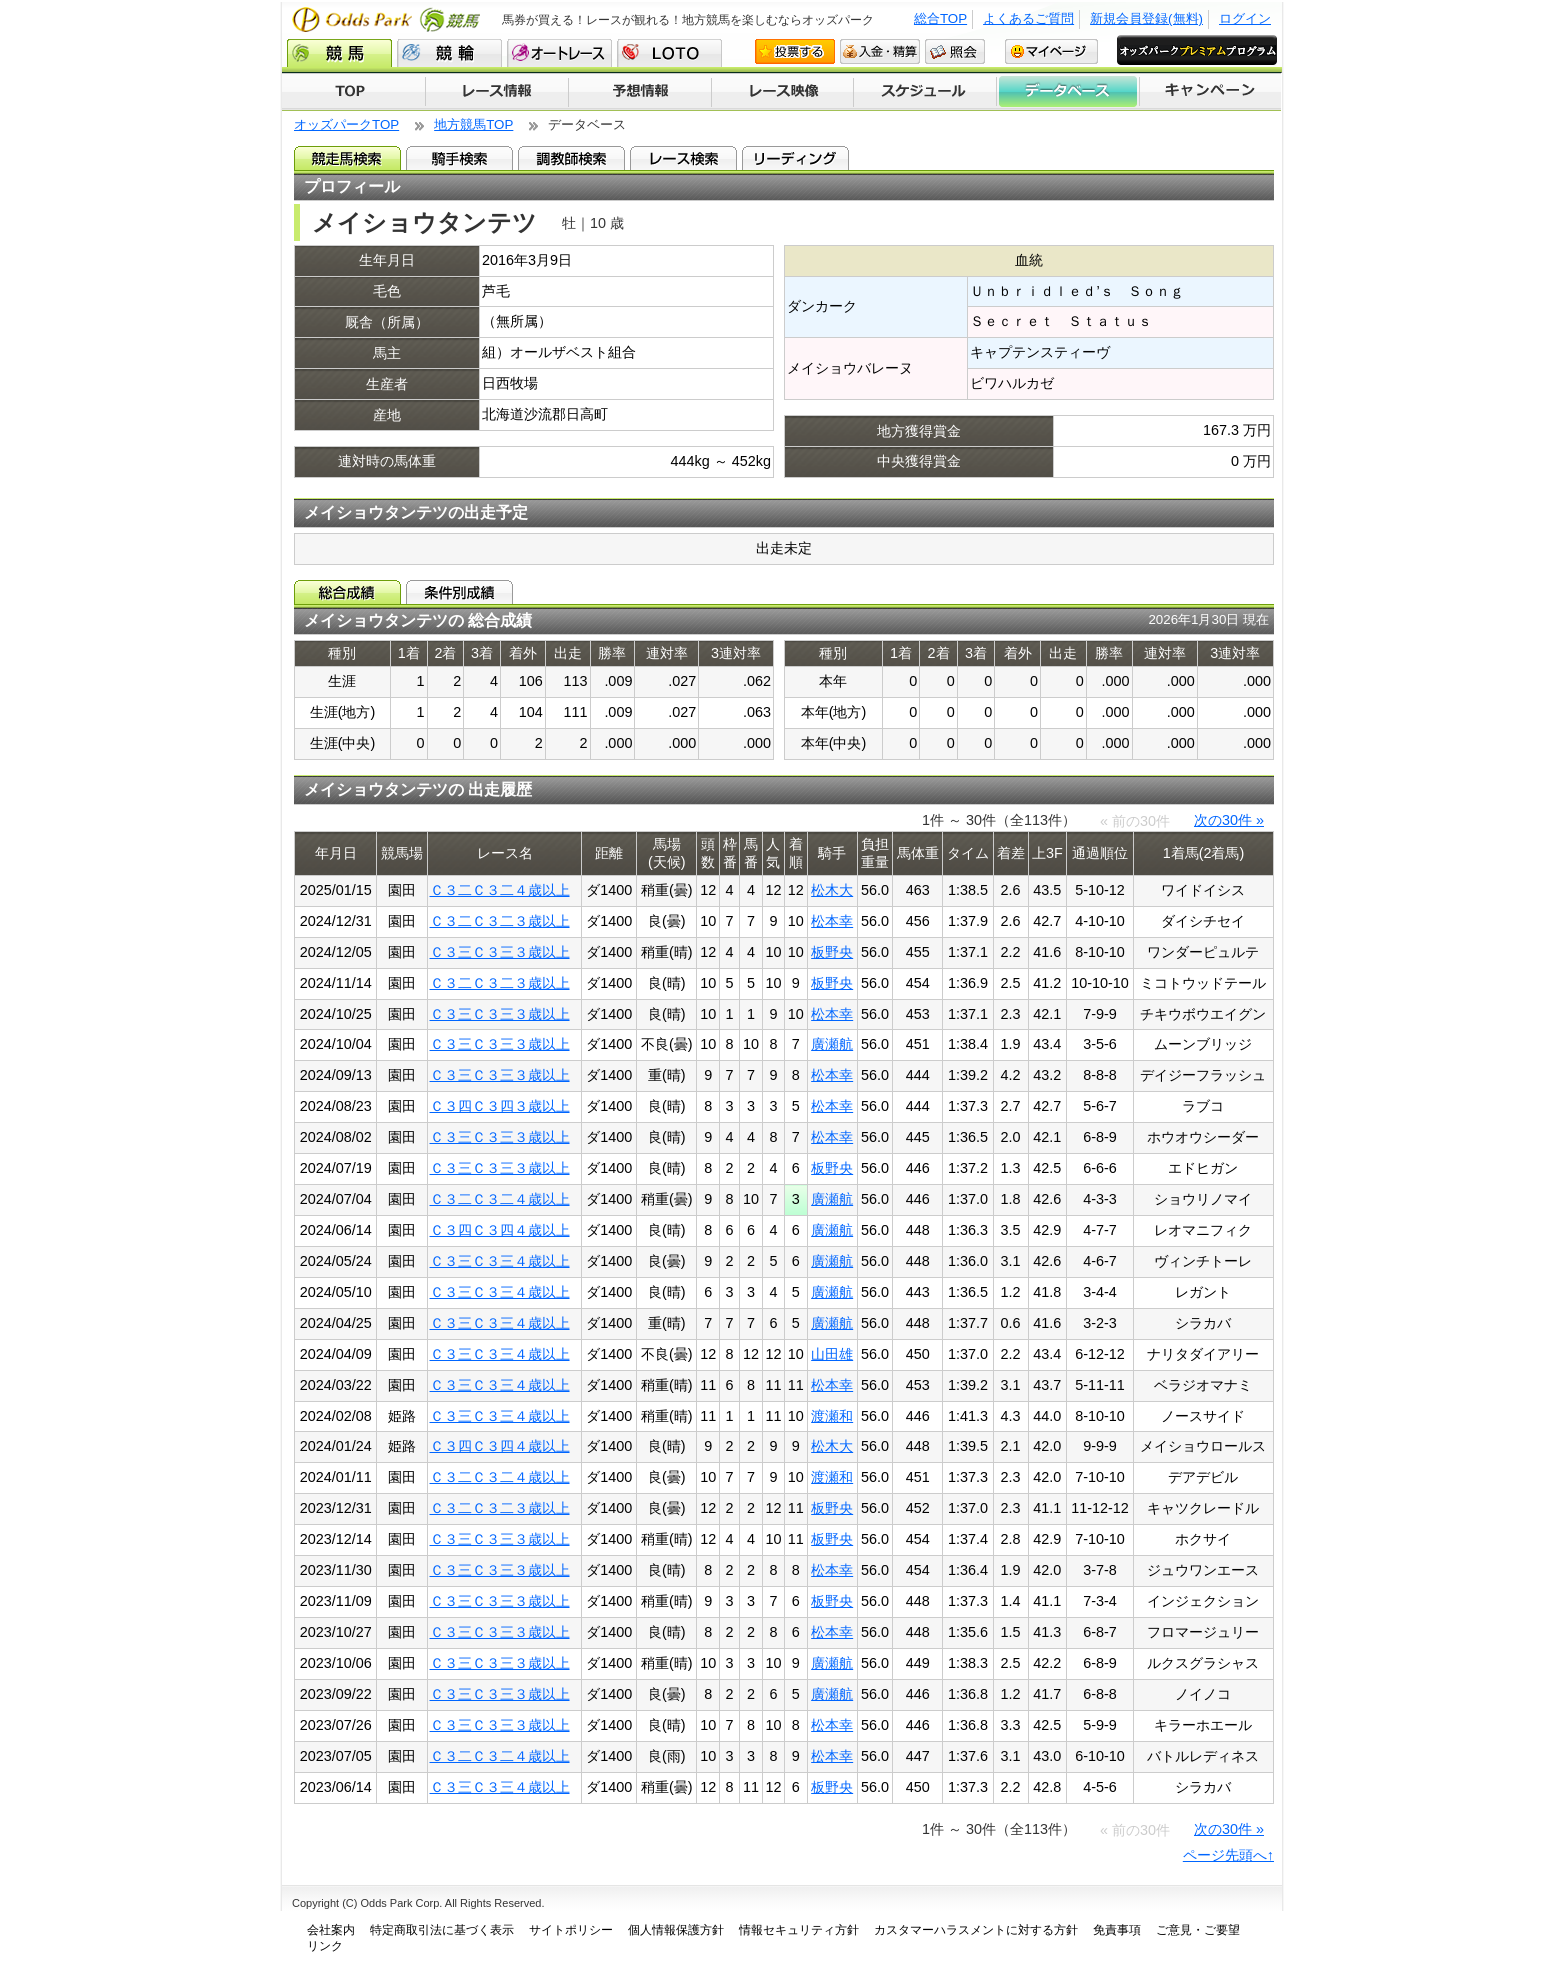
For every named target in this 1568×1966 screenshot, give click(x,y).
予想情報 (639, 92)
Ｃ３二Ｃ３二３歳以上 (500, 921)
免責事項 (1117, 1930)
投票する (795, 51)
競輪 (449, 53)
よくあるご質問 (1028, 18)
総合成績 (347, 592)
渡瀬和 (832, 1416)
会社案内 (331, 1930)
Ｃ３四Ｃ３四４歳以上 (500, 1230)
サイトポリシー (571, 1930)
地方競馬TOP (473, 124)
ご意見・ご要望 (1198, 1930)
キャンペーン (1211, 92)
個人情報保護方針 (676, 1930)
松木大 (832, 890)
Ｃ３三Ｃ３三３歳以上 (500, 952)
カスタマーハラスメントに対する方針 (976, 1930)
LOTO (669, 53)
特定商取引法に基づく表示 (442, 1930)
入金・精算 (880, 51)
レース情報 (496, 92)
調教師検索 (571, 158)
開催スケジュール (925, 92)
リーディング (795, 158)
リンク (325, 1946)
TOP (353, 92)
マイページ (1051, 51)
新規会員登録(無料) (1146, 18)
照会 (955, 51)
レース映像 (782, 92)
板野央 (832, 952)
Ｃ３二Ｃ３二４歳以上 (500, 890)
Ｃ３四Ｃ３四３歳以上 (500, 1106)
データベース (1068, 92)
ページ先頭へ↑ (1228, 1855)
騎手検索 (459, 158)
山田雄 (832, 1354)
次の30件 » (1229, 820)
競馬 (339, 53)
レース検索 (683, 158)
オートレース (559, 53)
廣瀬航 (832, 1044)
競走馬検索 (347, 158)
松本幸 (832, 921)
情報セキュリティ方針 (799, 1930)
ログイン (1245, 18)
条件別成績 (459, 592)
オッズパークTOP (346, 124)
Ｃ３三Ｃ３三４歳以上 (500, 1261)
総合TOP (940, 18)
